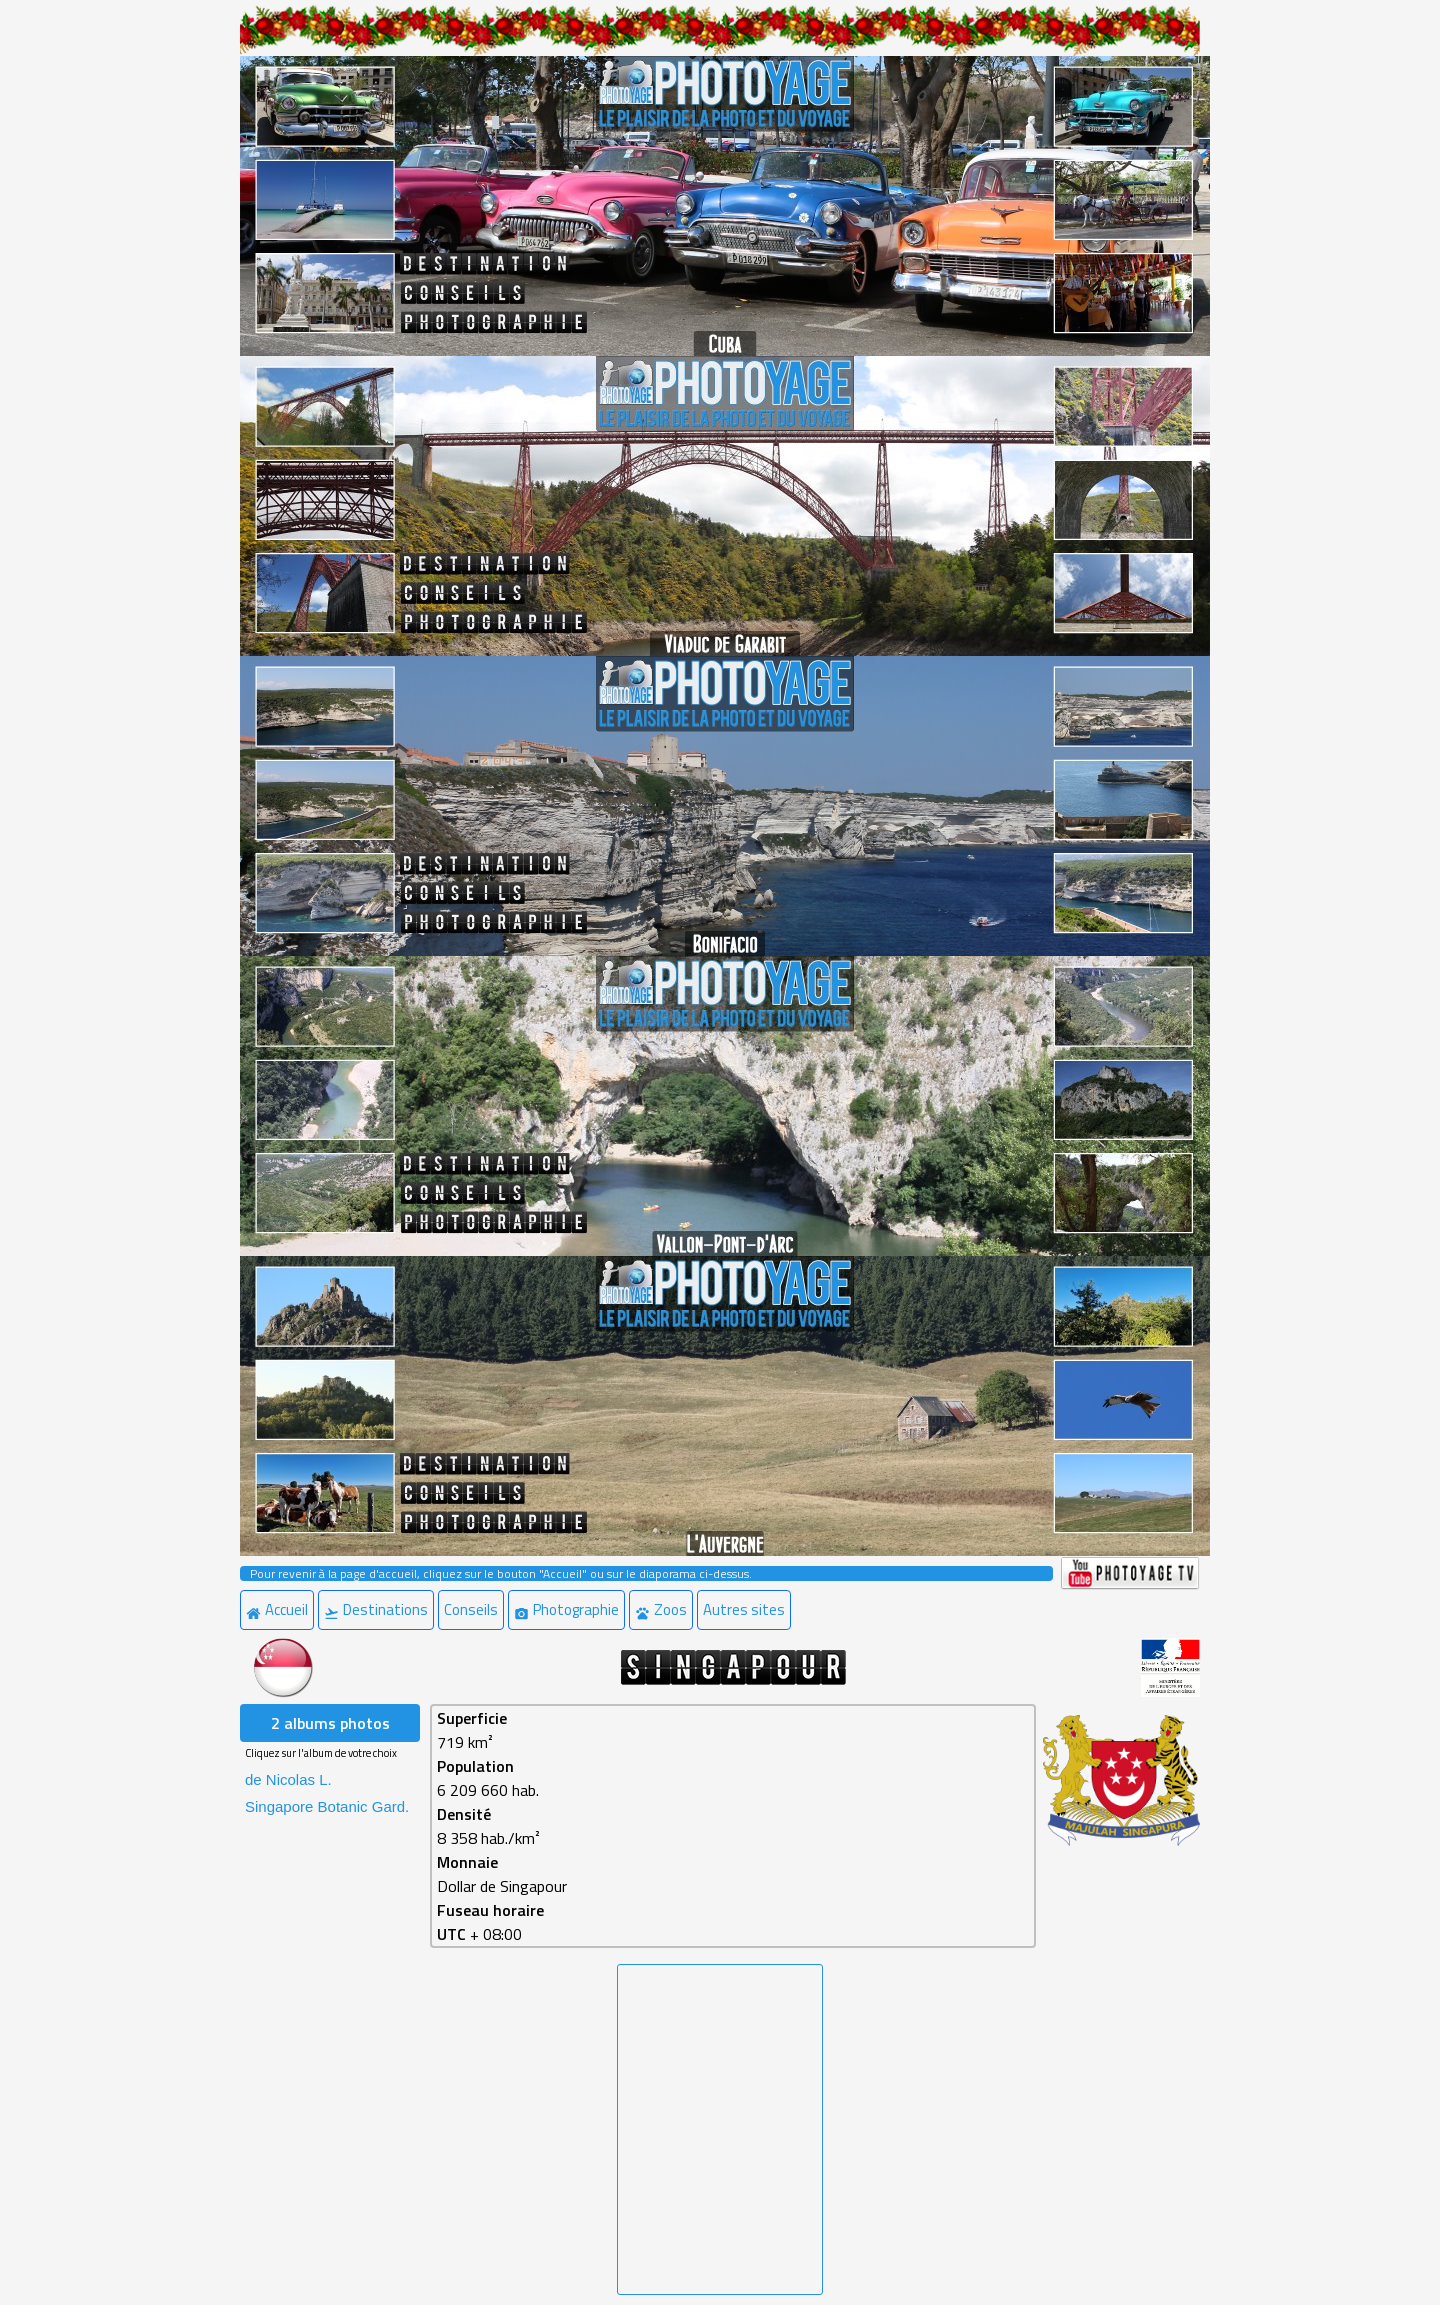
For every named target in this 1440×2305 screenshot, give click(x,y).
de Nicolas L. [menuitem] (288, 1779)
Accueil (277, 1609)
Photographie (566, 1609)
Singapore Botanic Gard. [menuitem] (327, 1806)
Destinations (376, 1609)
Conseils (471, 1609)
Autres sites (744, 1609)
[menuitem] (279, 1610)
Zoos (661, 1609)
